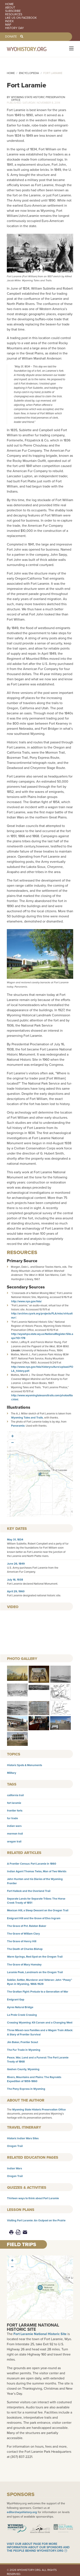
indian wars (14, 1826)
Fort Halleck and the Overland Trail (28, 1891)
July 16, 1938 (15, 1580)
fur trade (12, 1818)
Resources (13, 14)
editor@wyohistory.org (22, 2512)
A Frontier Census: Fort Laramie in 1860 (31, 1864)
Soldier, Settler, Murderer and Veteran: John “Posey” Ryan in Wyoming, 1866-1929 (39, 1982)
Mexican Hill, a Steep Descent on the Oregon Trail (37, 1910)
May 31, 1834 (15, 1539)
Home (9, 4)
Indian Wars (14, 2168)
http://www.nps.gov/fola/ (26, 1301)
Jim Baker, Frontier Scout (22, 2042)
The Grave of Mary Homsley (24, 1964)
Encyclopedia (29, 73)
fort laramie (14, 1803)
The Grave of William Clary (23, 1934)
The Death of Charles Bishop (25, 1949)
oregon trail (14, 1841)
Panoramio (18, 1426)
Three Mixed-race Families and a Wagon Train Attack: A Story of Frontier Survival (40, 2032)
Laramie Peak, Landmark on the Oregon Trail (35, 1972)
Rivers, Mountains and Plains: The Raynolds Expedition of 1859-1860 (34, 2079)
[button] (40, 1474)
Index (9, 21)
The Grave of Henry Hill (21, 1941)
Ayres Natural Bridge (20, 2007)
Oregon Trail (15, 2146)
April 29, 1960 (16, 1591)
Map (8, 24)
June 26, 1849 (16, 1564)
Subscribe (13, 11)
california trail (15, 1795)
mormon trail (15, 1834)
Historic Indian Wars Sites (23, 2138)
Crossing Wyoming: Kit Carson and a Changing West (39, 2022)
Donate (11, 36)
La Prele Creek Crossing (22, 2015)
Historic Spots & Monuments (24, 1765)
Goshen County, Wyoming (23, 2069)
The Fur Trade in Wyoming (23, 2050)
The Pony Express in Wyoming (26, 2089)
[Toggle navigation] (71, 49)
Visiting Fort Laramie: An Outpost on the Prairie (36, 2220)
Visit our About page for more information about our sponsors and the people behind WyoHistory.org (38, 2547)
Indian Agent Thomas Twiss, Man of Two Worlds (36, 1871)
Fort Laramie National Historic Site (33, 2327)
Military (11, 1773)
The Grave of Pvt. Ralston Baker (26, 1926)
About (10, 7)
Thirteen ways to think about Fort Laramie (33, 2198)
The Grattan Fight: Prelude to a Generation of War (37, 1992)
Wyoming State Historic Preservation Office (38, 98)
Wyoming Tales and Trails (27, 1418)
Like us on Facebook (21, 18)
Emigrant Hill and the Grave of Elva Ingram (33, 1918)
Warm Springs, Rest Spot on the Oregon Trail (35, 1957)
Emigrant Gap (15, 1999)
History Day (14, 28)
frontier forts (14, 1811)
